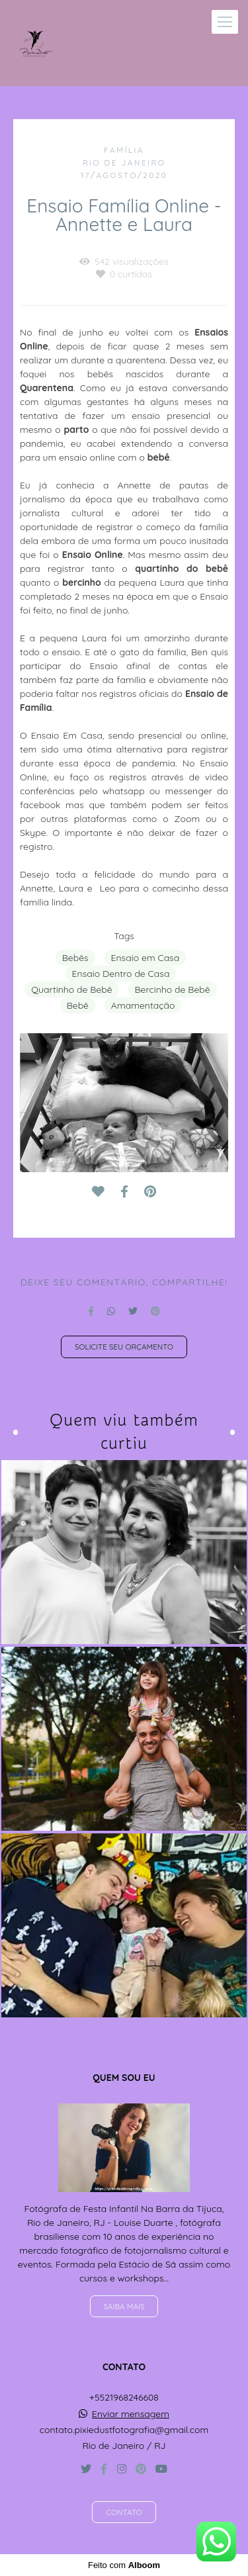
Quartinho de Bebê (71, 989)
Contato (124, 2512)
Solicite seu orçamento (124, 1347)
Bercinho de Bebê (172, 989)
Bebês (75, 958)
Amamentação (143, 1005)
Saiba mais (124, 2306)
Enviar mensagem (130, 2413)
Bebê (78, 1005)
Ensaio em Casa (145, 958)
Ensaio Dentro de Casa (121, 974)
